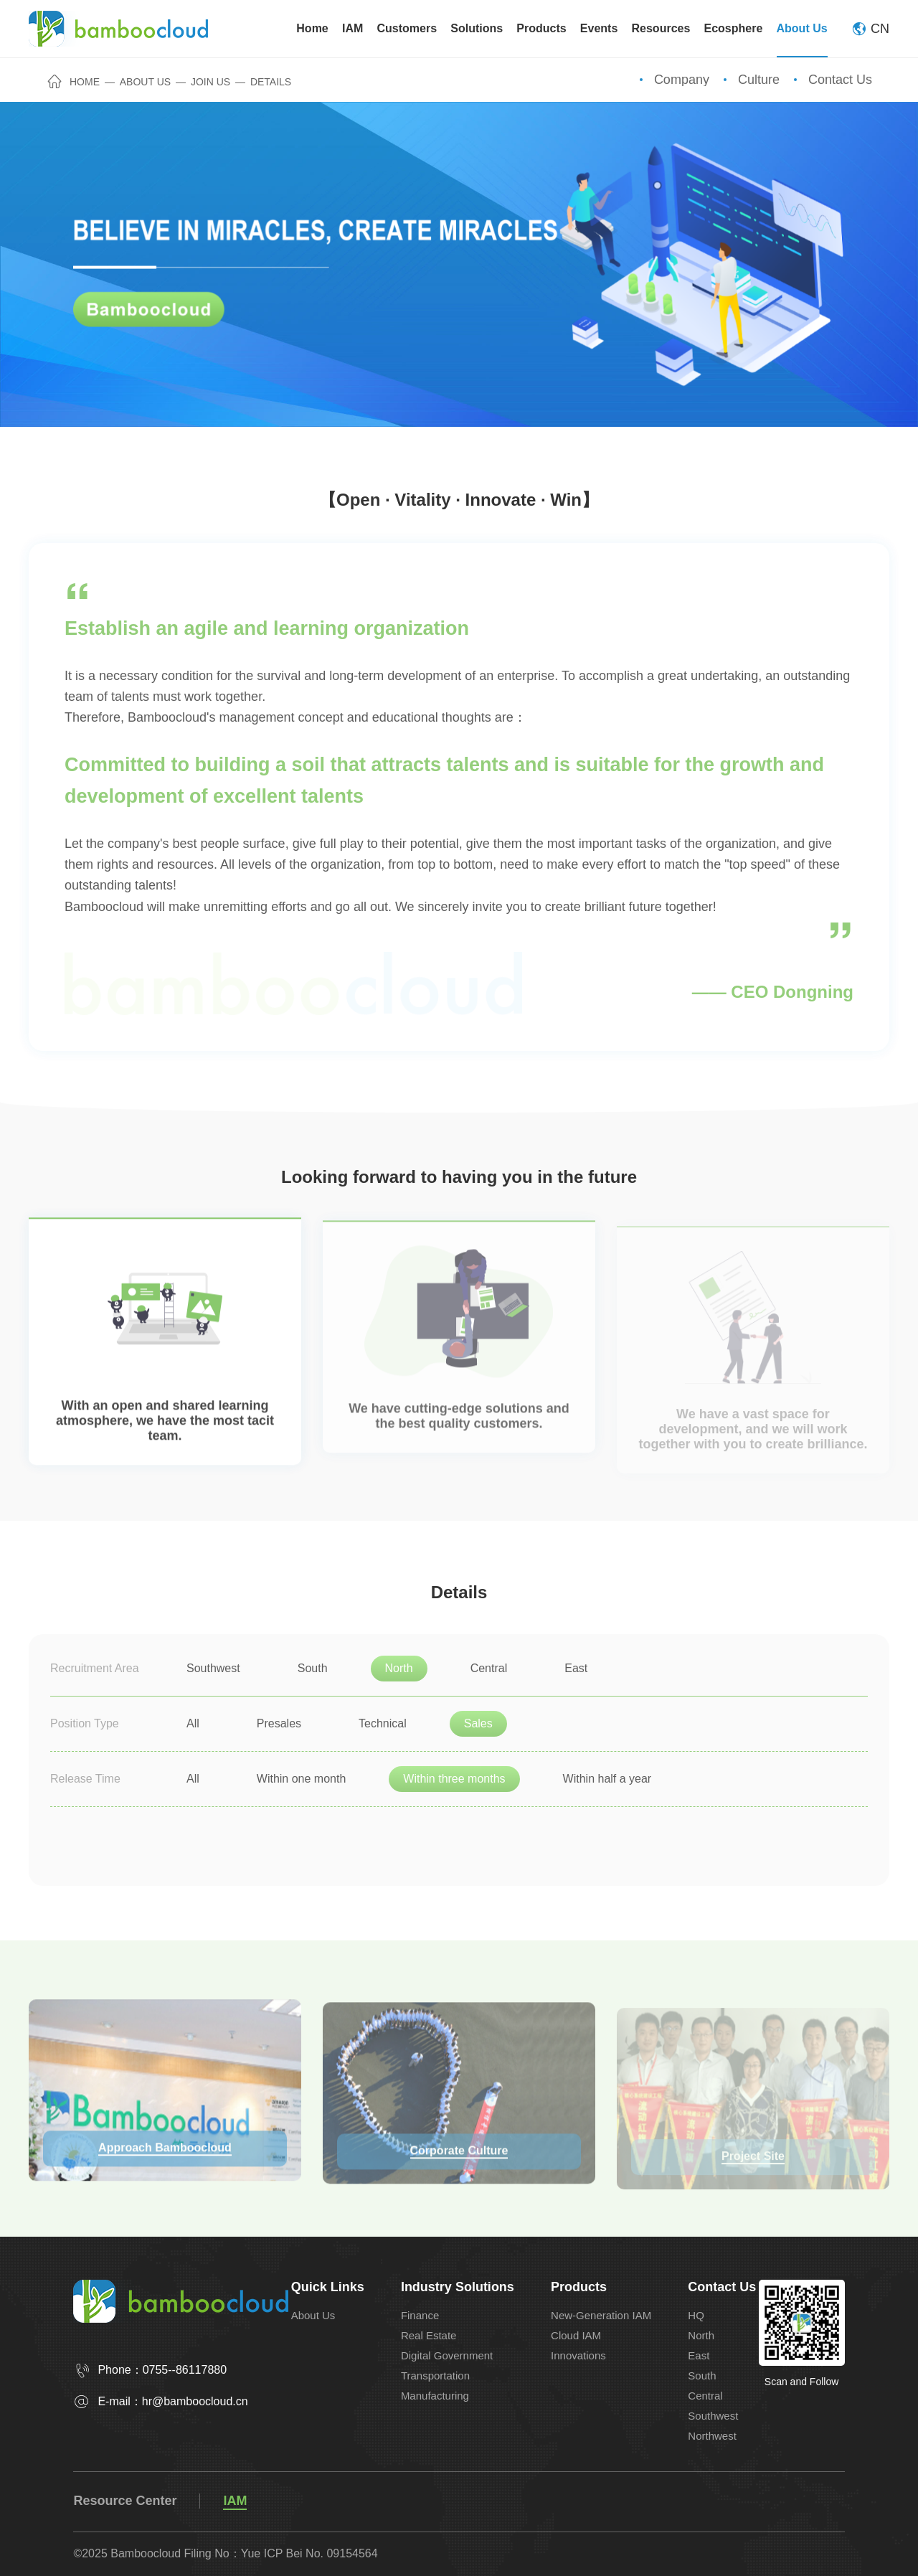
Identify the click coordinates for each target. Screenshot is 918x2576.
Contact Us (840, 79)
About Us (145, 82)
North (701, 2335)
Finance (420, 2315)
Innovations (578, 2355)
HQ (696, 2315)
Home (74, 82)
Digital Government (447, 2355)
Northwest (712, 2436)
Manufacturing (435, 2395)
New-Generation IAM (601, 2315)
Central (705, 2395)
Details (270, 82)
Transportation (435, 2375)
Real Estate (429, 2335)
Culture (759, 79)
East (698, 2355)
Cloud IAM (576, 2335)
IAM (235, 2501)
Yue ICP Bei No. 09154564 (309, 2553)
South (702, 2375)
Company (681, 79)
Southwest (713, 2416)
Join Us (210, 82)
